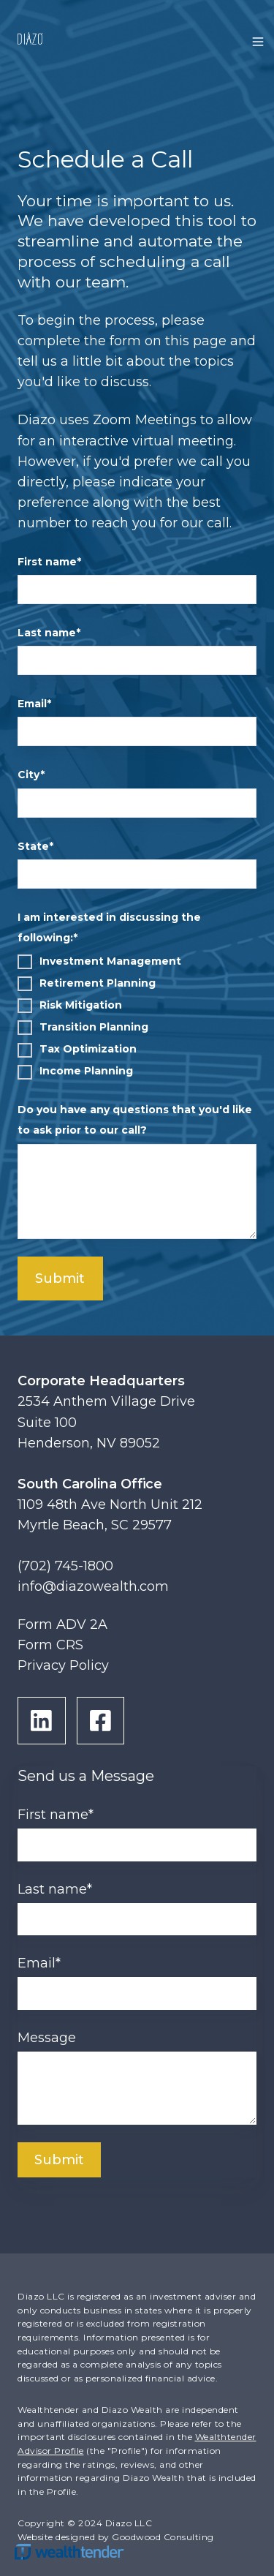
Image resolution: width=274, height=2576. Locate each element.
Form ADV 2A (62, 1624)
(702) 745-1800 (65, 1566)
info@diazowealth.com (93, 1586)
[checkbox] (137, 1016)
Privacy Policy (63, 1665)
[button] (258, 41)
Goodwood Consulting (163, 2536)
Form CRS (50, 1645)
